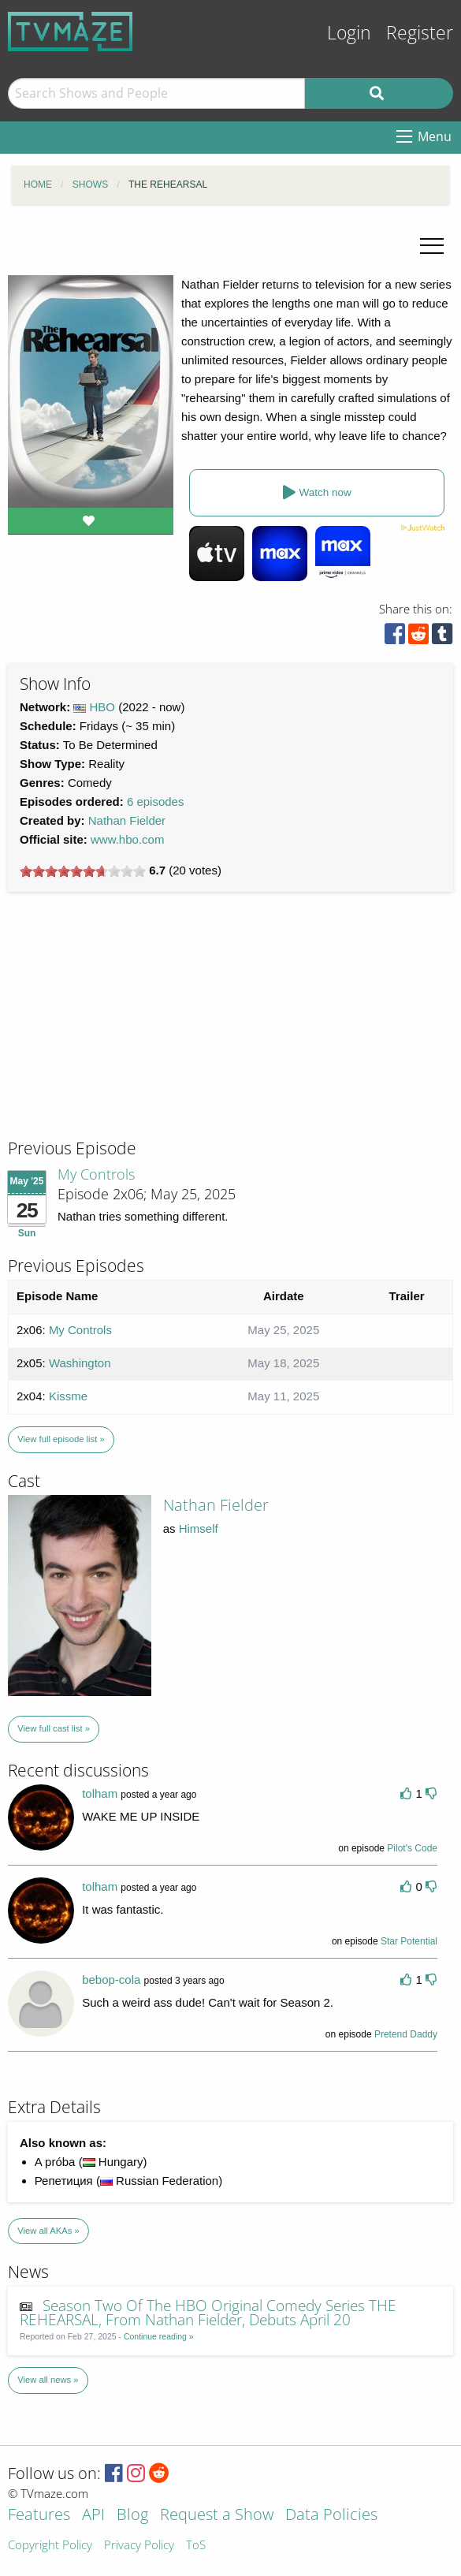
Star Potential (409, 1941)
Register (419, 33)
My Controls (96, 1174)
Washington (80, 1363)
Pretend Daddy (405, 2034)
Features (39, 2516)
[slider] (83, 871)
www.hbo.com (127, 839)
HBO (103, 707)
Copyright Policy (50, 2545)
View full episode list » (60, 1439)
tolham (99, 1793)
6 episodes (155, 801)
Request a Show (216, 2516)
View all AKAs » (48, 2230)
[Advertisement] (126, 1029)
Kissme (68, 1396)
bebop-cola (111, 1979)
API (93, 2516)
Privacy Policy (139, 2545)
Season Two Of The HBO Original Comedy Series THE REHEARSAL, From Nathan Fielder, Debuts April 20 (208, 2312)
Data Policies (331, 2516)
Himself (198, 1528)
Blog (132, 2516)
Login (349, 33)
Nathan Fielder (126, 820)
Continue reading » (159, 2336)
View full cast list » (53, 1728)
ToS (196, 2545)
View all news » (47, 2379)
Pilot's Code (412, 1848)
